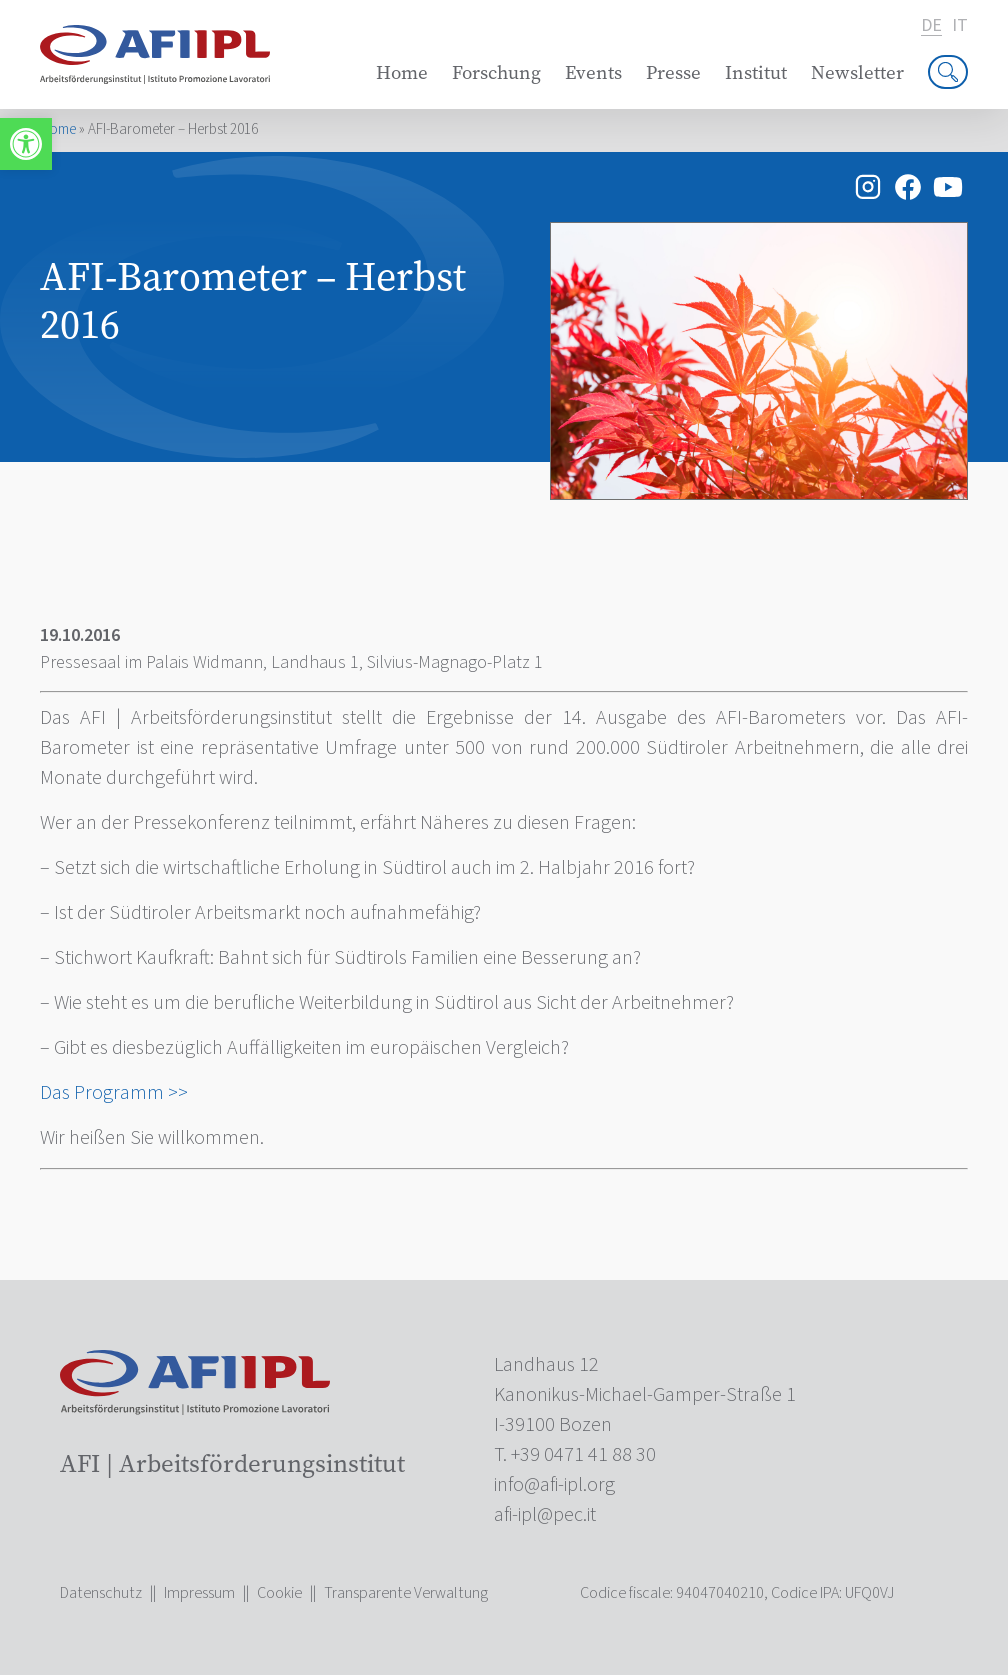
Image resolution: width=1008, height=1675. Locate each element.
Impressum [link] (199, 1593)
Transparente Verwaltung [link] (406, 1593)
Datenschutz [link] (101, 1593)
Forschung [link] (496, 72)
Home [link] (402, 72)
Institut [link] (756, 72)
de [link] (931, 26)
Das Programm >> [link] (114, 1093)
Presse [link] (673, 72)
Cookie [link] (279, 1593)
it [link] (960, 26)
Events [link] (593, 72)
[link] (26, 144)
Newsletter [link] (857, 72)
